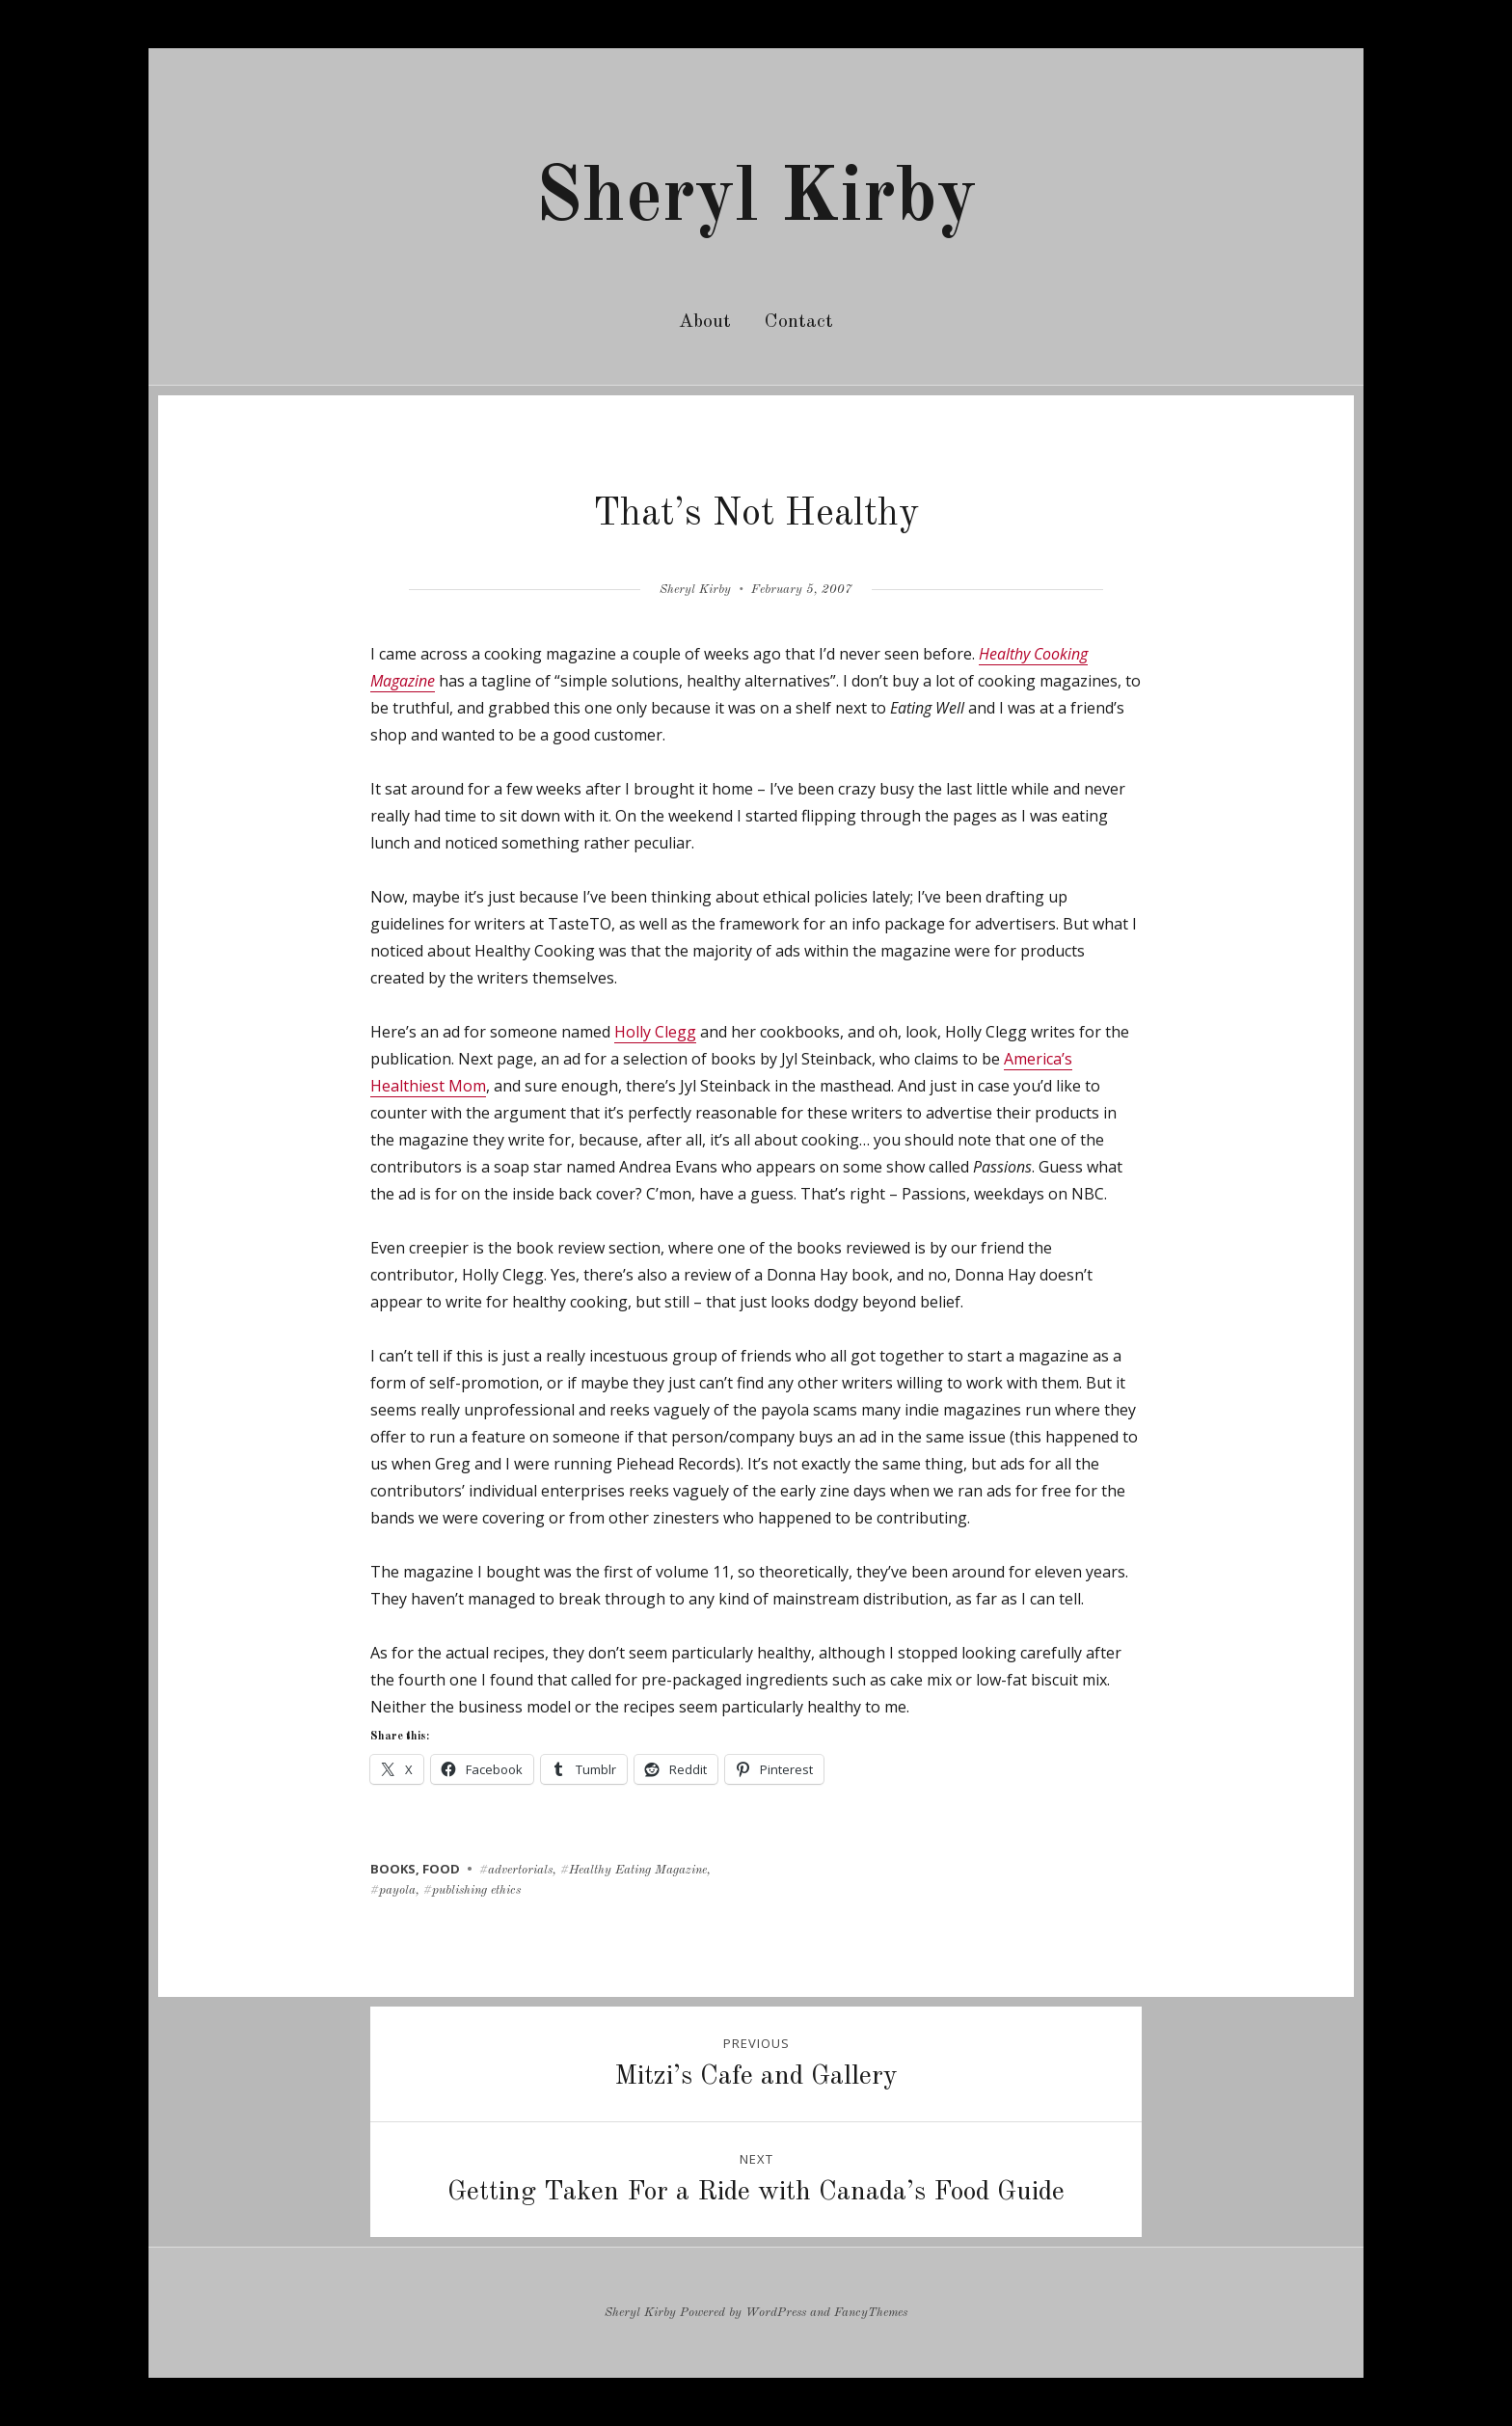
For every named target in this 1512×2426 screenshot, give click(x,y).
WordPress (775, 2312)
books (393, 1868)
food (441, 1868)
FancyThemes (870, 2312)
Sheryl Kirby (756, 199)
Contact (799, 322)
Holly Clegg (655, 1031)
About (705, 322)
